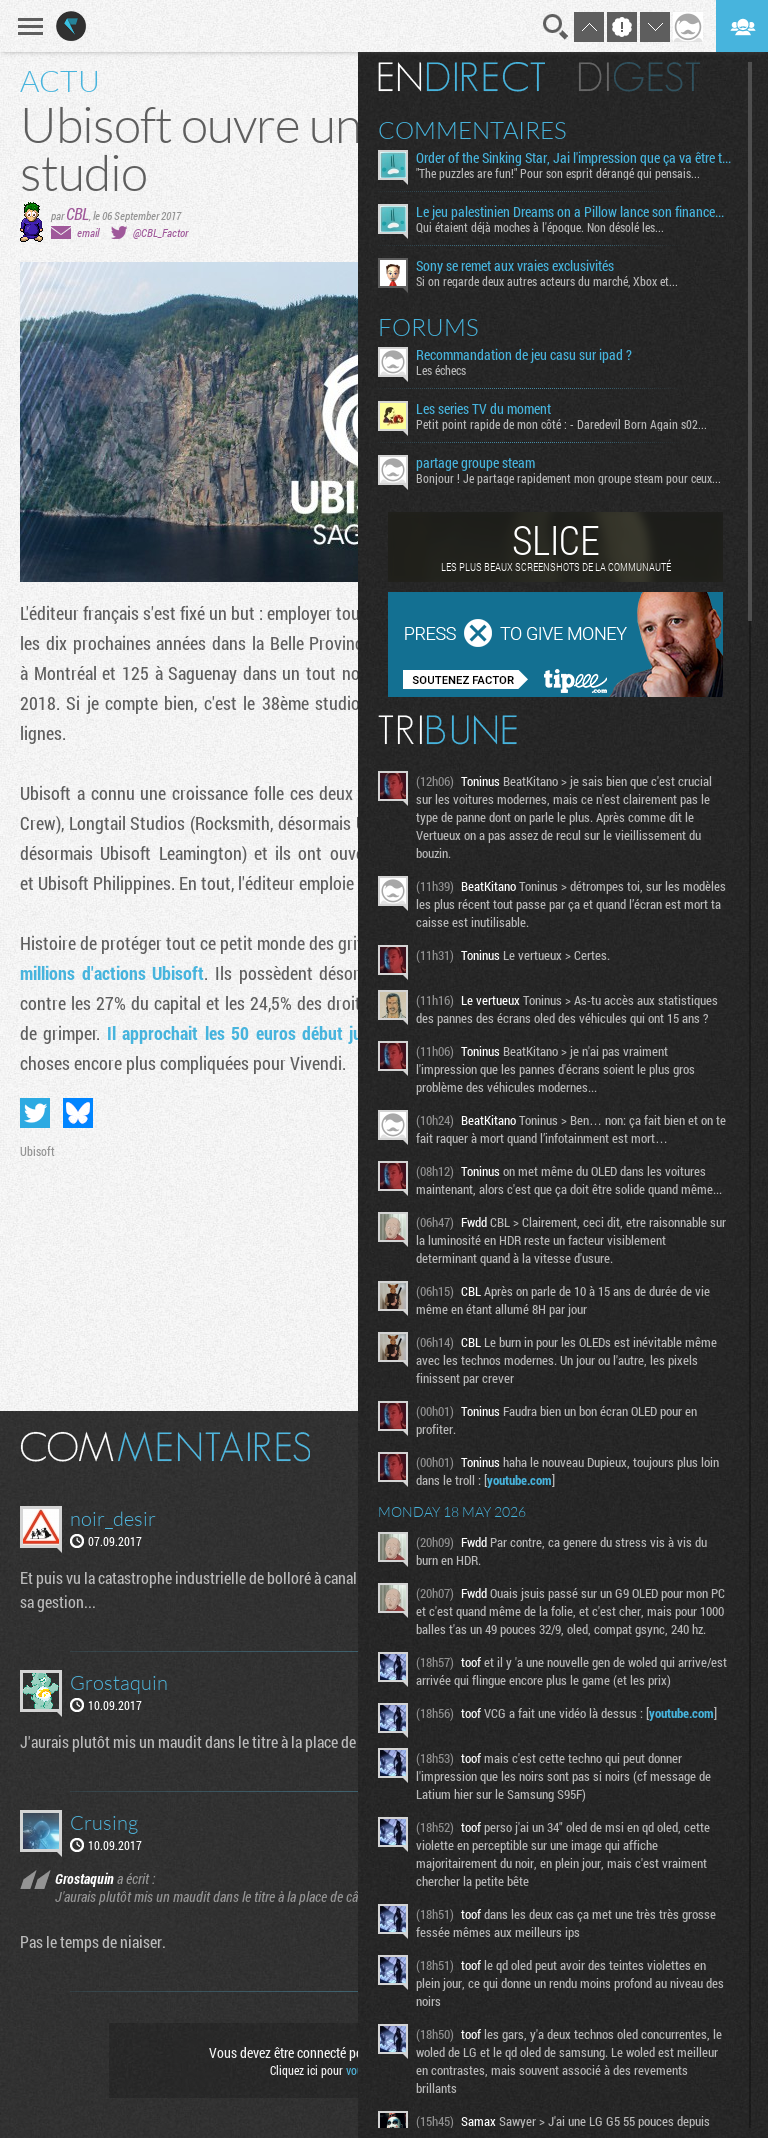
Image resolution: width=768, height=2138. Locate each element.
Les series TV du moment (483, 409)
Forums (428, 327)
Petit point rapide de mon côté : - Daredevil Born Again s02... (561, 424)
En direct (461, 77)
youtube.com (519, 1480)
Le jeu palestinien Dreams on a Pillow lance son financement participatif (574, 212)
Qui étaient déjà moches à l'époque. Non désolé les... (540, 227)
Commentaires (472, 130)
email (88, 232)
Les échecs (441, 370)
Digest (639, 77)
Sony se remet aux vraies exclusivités (515, 266)
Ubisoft (37, 1151)
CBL (77, 213)
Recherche (556, 27)
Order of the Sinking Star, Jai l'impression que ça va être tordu (574, 158)
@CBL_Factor (160, 232)
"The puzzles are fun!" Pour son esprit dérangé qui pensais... (558, 173)
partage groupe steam (475, 463)
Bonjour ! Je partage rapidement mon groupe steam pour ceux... (568, 478)
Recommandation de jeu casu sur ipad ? (524, 355)
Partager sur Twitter (35, 1113)
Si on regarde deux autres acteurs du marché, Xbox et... (547, 281)
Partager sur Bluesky (78, 1113)
